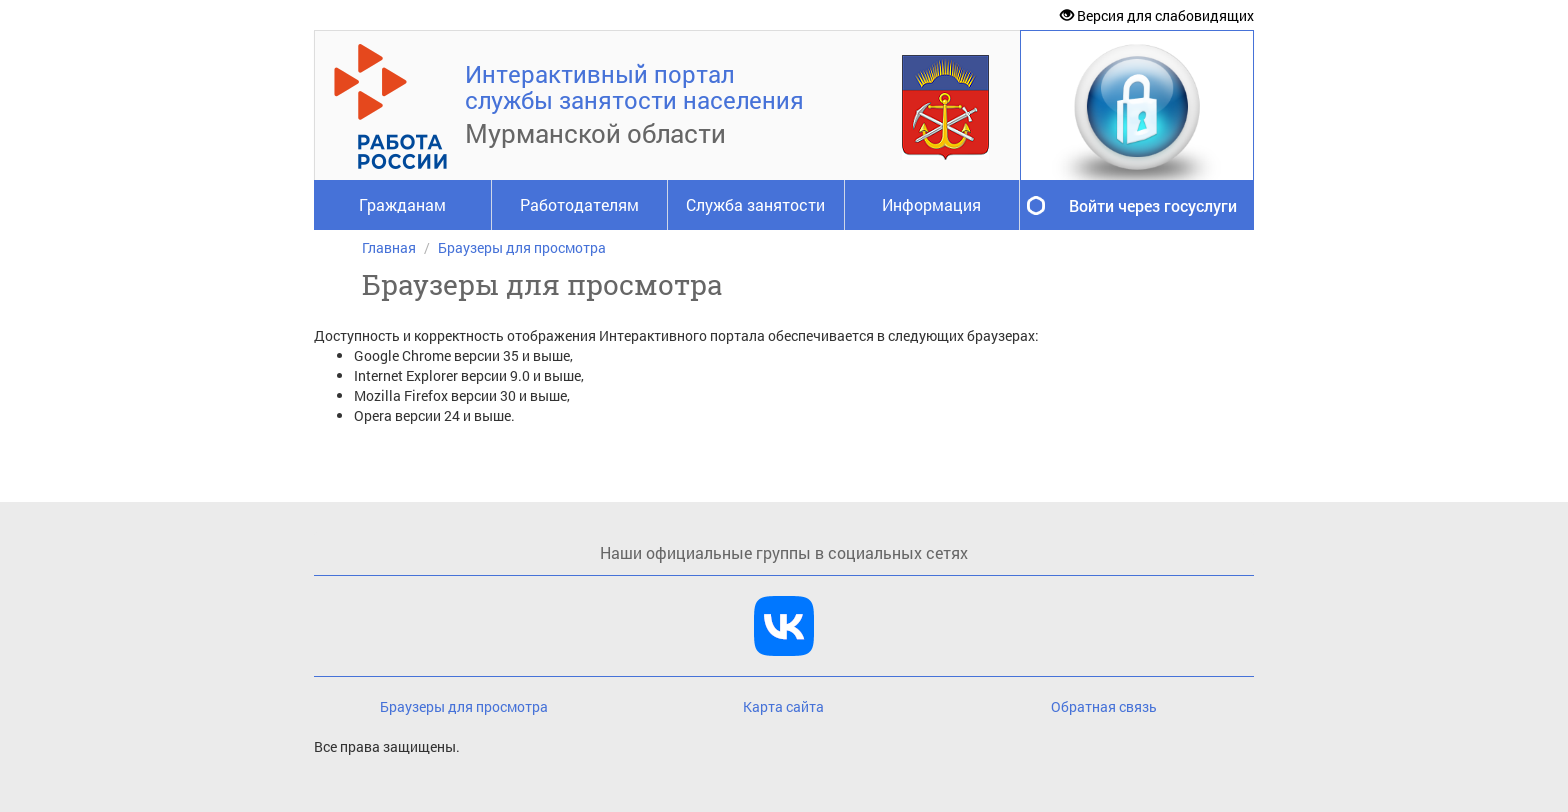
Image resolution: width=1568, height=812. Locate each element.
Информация (931, 204)
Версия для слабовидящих (1157, 15)
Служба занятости (755, 204)
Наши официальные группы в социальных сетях (784, 552)
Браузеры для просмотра (522, 247)
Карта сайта (783, 706)
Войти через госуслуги (1153, 205)
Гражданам (402, 204)
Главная (389, 247)
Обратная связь (1104, 706)
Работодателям (579, 204)
